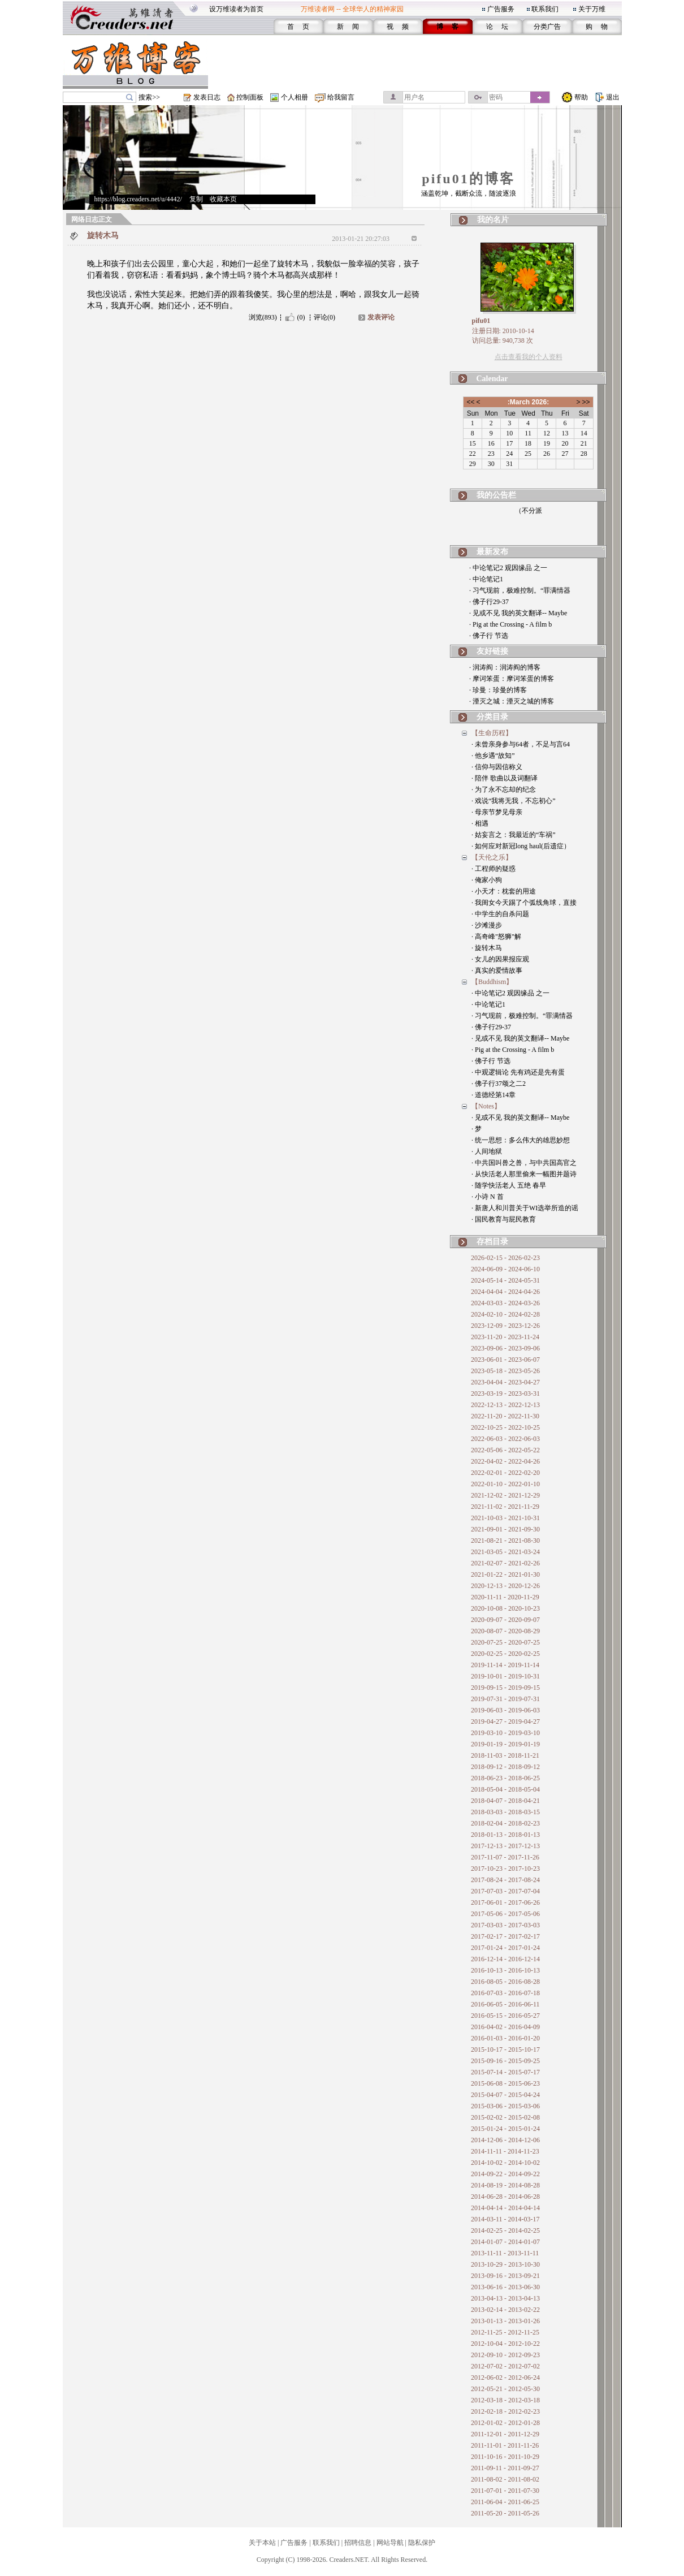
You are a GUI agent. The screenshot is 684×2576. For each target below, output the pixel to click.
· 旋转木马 (486, 948)
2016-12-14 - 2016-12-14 (505, 1959)
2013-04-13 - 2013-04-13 (505, 2298)
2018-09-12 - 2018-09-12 (505, 1767)
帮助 (581, 97)
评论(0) (324, 317)
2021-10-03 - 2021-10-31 (505, 1518)
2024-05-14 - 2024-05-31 (505, 1280)
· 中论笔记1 (486, 579)
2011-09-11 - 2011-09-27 (505, 2468)
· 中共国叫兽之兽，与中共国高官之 (524, 1163)
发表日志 (206, 97)
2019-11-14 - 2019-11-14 (505, 1665)
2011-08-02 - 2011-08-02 (505, 2479)
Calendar (492, 378)
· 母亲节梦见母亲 (496, 812)
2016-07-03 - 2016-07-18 (505, 1993)
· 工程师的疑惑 (493, 869)
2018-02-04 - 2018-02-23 (505, 1823)
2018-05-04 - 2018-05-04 (505, 1789)
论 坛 (497, 27)
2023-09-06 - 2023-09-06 (505, 1348)
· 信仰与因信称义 (496, 767)
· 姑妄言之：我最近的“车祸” (513, 835)
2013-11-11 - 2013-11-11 (505, 2253)
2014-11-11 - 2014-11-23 (505, 2151)
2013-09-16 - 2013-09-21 (505, 2276)
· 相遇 (479, 823)
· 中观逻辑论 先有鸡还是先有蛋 (518, 1072)
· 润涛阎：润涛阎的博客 (504, 667)
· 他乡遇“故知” (493, 756)
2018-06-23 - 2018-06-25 (505, 1778)
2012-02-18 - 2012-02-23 (505, 2411)
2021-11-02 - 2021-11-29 (505, 1507)
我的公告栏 (496, 495)
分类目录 (492, 717)
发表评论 (381, 317)
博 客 (447, 27)
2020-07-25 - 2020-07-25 (505, 1642)
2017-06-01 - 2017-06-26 (505, 1902)
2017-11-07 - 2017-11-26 (505, 1857)
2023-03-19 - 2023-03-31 (505, 1393)
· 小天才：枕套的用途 (503, 891)
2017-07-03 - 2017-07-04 (505, 1891)
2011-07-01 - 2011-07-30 (505, 2491)
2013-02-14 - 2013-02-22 (505, 2310)
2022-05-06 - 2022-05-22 (505, 1450)
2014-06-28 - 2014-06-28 (505, 2196)
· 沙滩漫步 (486, 925)
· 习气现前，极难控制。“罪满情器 (519, 590)
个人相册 (294, 97)
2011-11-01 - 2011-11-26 (505, 2445)
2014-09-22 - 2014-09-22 (505, 2174)
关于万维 (591, 9)
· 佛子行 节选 (488, 636)
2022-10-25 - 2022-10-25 (505, 1427)
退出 (613, 97)
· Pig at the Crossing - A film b (510, 624)
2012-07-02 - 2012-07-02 (505, 2366)
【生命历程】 (491, 733)
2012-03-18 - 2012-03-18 (505, 2400)
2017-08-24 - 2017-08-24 (505, 1880)
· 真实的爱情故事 (496, 970)
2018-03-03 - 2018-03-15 (505, 1812)
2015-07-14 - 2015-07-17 (505, 2072)
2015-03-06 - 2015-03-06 (505, 2106)
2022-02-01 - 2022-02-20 (505, 1473)
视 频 (398, 27)
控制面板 (249, 97)
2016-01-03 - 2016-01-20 (505, 2038)
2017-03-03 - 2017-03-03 (505, 1925)
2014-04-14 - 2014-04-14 (505, 2208)
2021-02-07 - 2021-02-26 (505, 1563)
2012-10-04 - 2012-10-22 (505, 2344)
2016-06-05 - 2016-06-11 (505, 2004)
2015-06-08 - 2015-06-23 (505, 2083)
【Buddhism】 (492, 982)
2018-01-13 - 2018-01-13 (505, 1835)
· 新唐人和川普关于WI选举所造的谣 (524, 1208)
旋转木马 (103, 235)
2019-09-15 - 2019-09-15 (505, 1688)
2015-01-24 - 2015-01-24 (505, 2129)
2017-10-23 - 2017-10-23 (505, 1868)
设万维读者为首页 (236, 9)
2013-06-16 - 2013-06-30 (505, 2287)
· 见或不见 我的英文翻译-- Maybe (518, 613)
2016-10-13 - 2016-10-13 (505, 1970)
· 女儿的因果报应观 (500, 959)
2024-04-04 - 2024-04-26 (505, 1292)
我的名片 (493, 219)
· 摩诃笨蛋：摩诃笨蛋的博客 (511, 679)
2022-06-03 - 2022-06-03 (505, 1439)
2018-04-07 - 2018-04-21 (505, 1801)
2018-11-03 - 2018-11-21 (505, 1755)
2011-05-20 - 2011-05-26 (505, 2513)
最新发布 (492, 551)
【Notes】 (486, 1106)
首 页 (298, 27)
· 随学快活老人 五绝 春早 (508, 1185)
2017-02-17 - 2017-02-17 (505, 1936)
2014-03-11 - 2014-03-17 (505, 2219)
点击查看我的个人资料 (528, 357)
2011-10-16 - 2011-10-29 (505, 2457)
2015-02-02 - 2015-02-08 (505, 2117)
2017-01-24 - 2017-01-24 (505, 1948)
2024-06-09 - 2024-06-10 (505, 1269)
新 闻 (348, 27)
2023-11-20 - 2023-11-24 (505, 1337)
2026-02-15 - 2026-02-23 (505, 1258)
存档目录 (492, 1241)
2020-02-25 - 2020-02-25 (505, 1654)
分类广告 (547, 27)
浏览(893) (263, 317)
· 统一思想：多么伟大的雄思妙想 (520, 1140)
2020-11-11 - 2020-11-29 (505, 1597)
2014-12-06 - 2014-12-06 (505, 2140)
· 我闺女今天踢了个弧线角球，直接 (524, 903)
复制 (196, 199)
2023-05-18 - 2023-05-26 (505, 1371)
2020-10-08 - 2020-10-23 (505, 1608)
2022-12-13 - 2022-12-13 (505, 1405)
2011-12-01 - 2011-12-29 (505, 2434)
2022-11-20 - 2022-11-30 (505, 1416)
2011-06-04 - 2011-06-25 (505, 2502)
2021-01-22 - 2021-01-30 (505, 1574)
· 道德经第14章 (493, 1095)
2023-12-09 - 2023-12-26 (505, 1326)
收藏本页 (223, 199)
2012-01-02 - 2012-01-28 (505, 2423)
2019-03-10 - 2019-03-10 (505, 1733)
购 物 (597, 27)
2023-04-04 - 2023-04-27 (505, 1382)
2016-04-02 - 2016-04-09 (505, 2027)
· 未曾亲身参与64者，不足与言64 (520, 744)
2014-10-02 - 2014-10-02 (505, 2163)
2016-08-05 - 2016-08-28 (505, 1982)
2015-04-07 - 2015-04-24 (505, 2095)
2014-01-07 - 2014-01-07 (505, 2242)
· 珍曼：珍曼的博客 (498, 690)
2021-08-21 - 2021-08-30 (505, 1540)
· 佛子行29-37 (489, 602)
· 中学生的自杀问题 (500, 914)
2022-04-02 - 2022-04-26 (505, 1461)
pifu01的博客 (468, 178)
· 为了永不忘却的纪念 (503, 789)
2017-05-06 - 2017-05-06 (505, 1914)
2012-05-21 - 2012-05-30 (505, 2389)
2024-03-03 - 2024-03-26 (505, 1303)
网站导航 (390, 2543)
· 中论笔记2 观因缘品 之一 (508, 568)
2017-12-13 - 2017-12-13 (505, 1846)
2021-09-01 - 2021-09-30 (505, 1529)
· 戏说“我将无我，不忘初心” (513, 801)
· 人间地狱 (486, 1151)
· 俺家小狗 (486, 880)
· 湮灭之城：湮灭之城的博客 (511, 701)
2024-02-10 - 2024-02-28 (505, 1314)
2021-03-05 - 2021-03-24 (505, 1552)
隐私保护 (421, 2543)
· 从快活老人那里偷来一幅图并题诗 (524, 1174)
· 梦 (476, 1129)
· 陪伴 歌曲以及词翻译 (504, 778)
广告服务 (500, 9)
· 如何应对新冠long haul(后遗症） (520, 846)
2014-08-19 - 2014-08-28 (505, 2185)
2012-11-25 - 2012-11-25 (505, 2332)
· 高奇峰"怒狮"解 (496, 936)
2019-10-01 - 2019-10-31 (505, 1676)
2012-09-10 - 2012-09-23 (505, 2355)
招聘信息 (357, 2543)
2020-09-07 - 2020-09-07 (505, 1620)
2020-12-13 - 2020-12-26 (505, 1586)
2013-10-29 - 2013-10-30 (505, 2264)
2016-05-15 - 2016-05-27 (505, 2016)
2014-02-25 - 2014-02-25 (505, 2230)
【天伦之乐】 (491, 857)
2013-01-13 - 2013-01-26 (505, 2321)
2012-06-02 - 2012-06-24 (505, 2377)
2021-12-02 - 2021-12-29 (505, 1495)
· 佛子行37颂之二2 (498, 1084)
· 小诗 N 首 (487, 1197)
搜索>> (149, 97)
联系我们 (545, 9)
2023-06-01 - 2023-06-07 (505, 1359)
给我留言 (340, 97)
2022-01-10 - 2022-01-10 (505, 1484)
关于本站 (262, 2543)
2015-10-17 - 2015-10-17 (505, 2049)
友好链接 (492, 651)
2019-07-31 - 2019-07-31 (505, 1699)
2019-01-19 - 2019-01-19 (505, 1744)
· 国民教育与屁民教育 (503, 1219)
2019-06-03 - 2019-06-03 (505, 1710)
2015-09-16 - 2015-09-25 (505, 2061)
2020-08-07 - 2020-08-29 (505, 1631)
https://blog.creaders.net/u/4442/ (138, 199)
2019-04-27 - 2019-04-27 (505, 1721)
